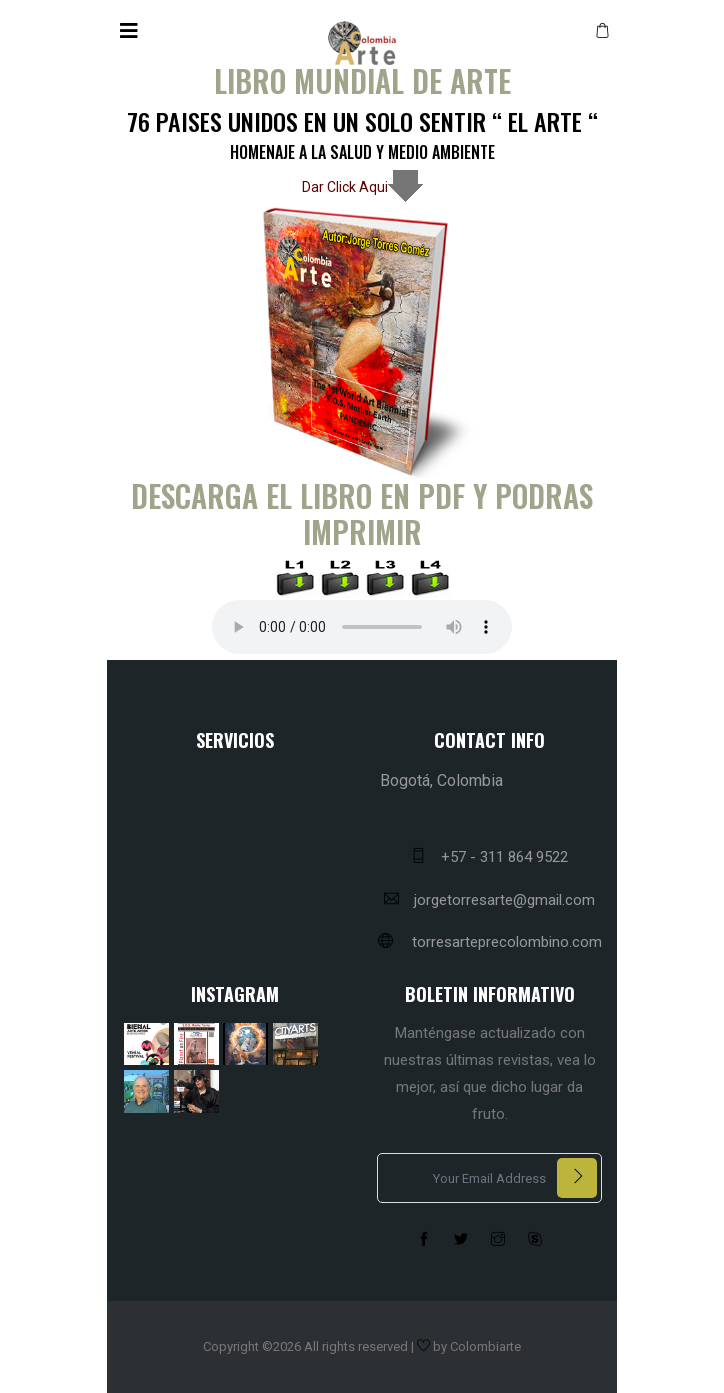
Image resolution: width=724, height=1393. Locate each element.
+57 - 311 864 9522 (489, 857)
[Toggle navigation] (129, 31)
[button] (606, 31)
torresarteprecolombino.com (490, 942)
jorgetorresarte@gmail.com (489, 900)
